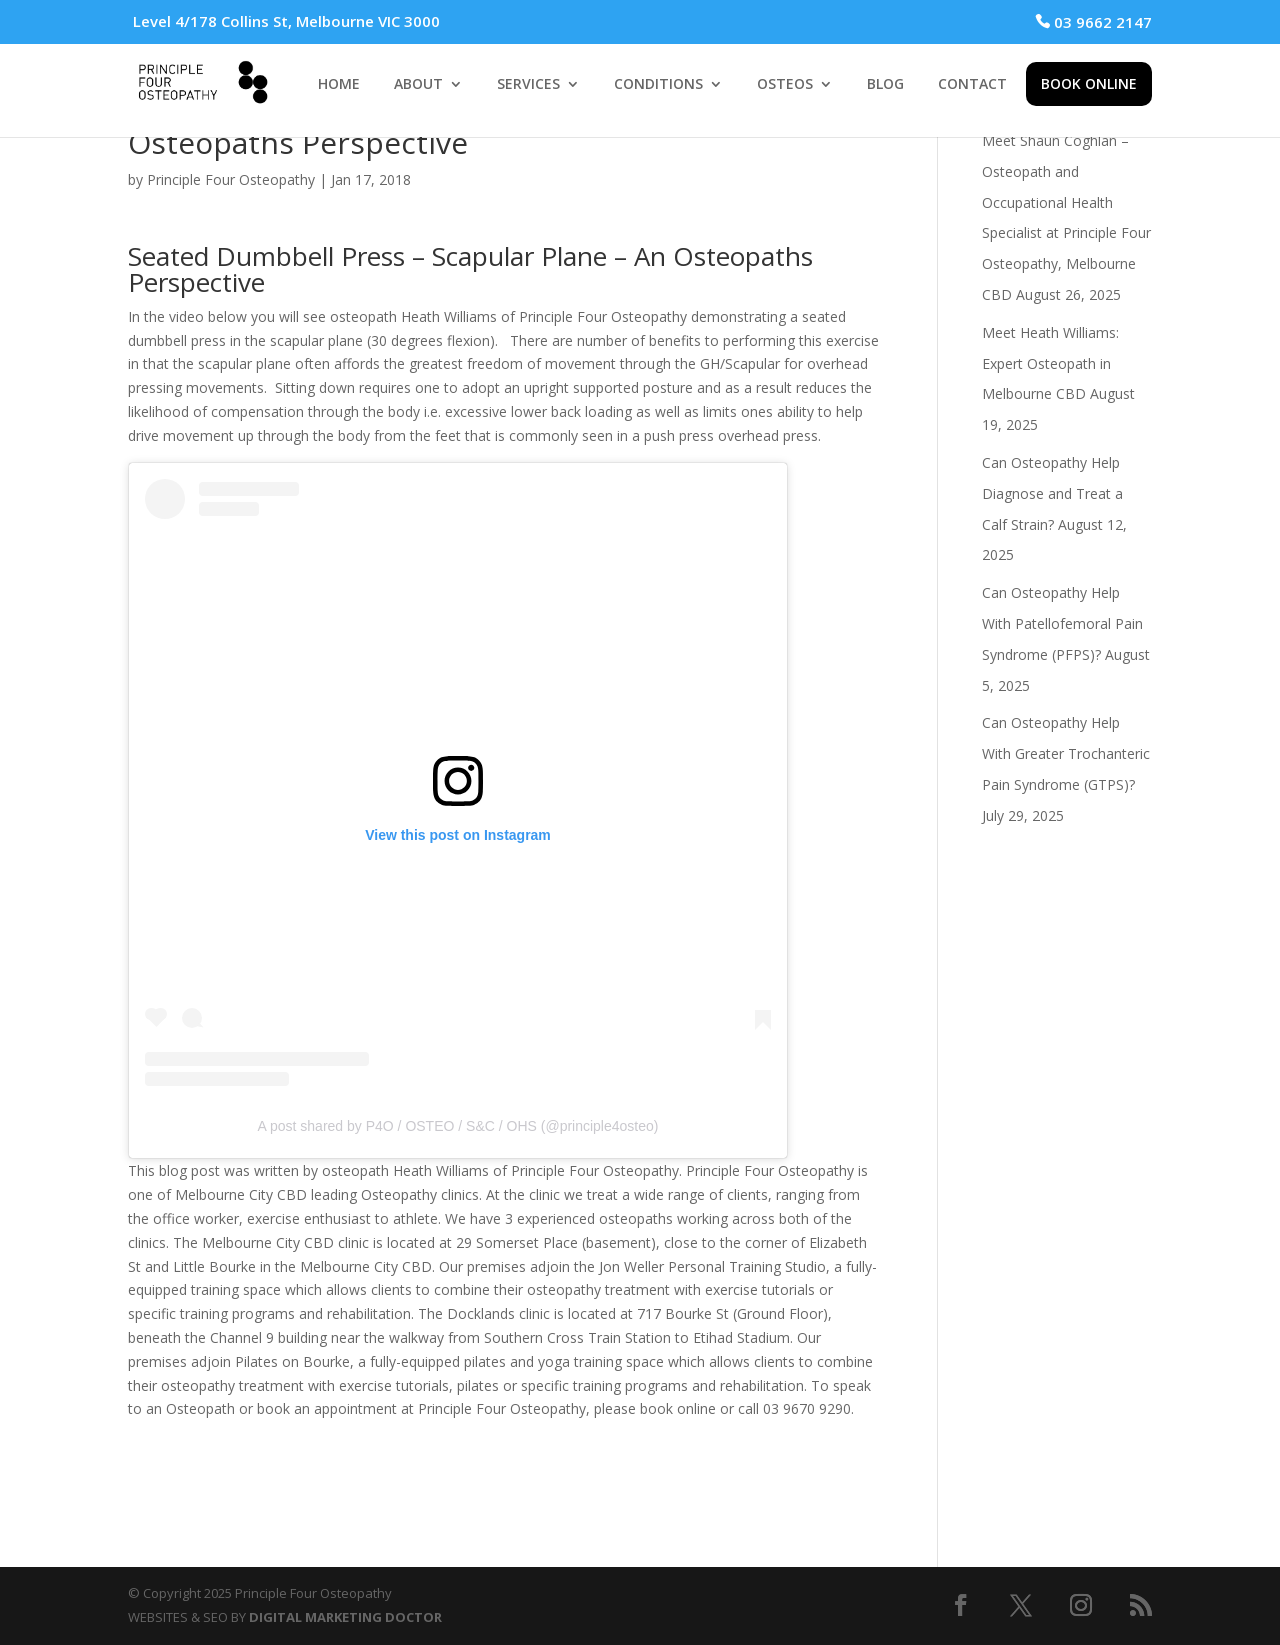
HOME (339, 85)
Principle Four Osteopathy (231, 179)
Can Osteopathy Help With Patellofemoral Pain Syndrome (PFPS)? (1062, 623)
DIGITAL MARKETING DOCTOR (345, 1617)
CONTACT (972, 85)
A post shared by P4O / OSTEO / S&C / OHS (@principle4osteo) (458, 1126)
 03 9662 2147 (1093, 22)
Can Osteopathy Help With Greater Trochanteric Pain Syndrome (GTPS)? (1066, 753)
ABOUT (418, 85)
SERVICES (528, 85)
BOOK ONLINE (1089, 83)
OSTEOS (785, 85)
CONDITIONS (658, 85)
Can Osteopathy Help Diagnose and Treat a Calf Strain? (1052, 493)
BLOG (885, 85)
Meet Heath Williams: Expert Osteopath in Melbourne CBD (1050, 363)
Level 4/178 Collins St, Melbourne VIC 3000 (286, 21)
